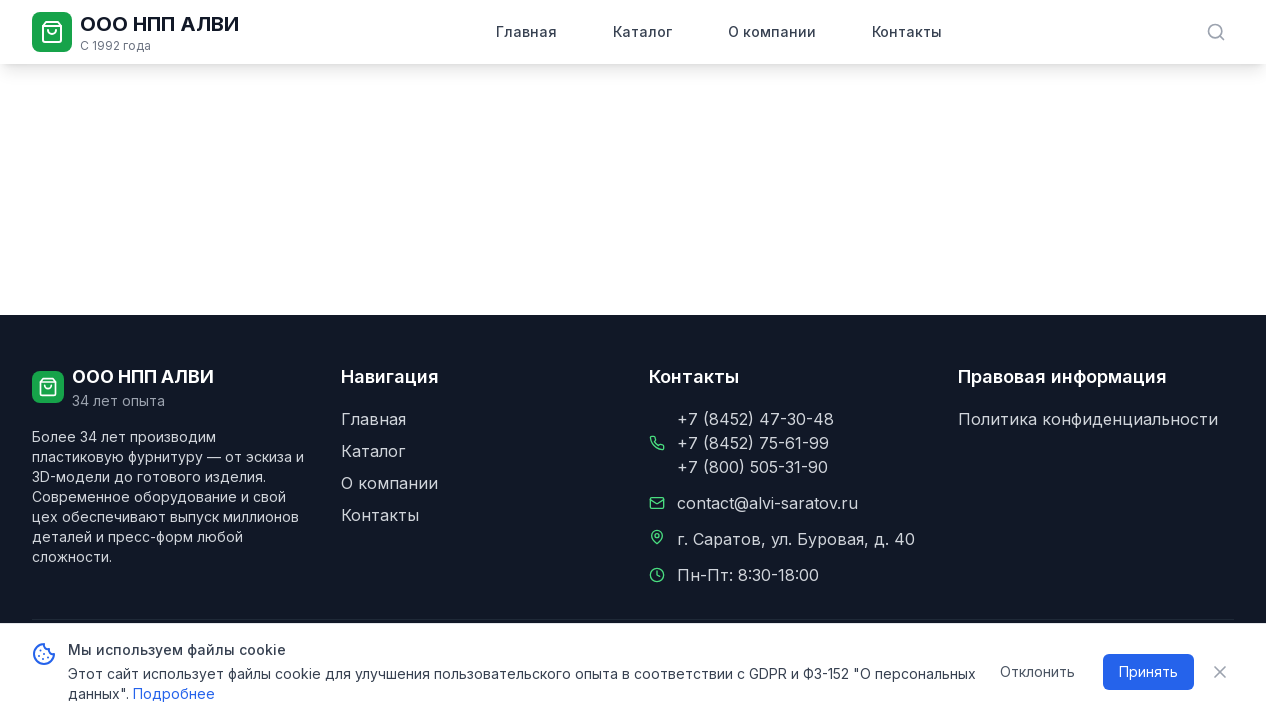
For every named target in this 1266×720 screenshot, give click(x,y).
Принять (1148, 671)
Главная (526, 31)
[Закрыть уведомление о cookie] (1220, 672)
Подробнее (174, 693)
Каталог (642, 31)
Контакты (907, 31)
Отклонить (1037, 671)
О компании (772, 31)
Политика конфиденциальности (1088, 419)
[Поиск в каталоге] (1216, 32)
